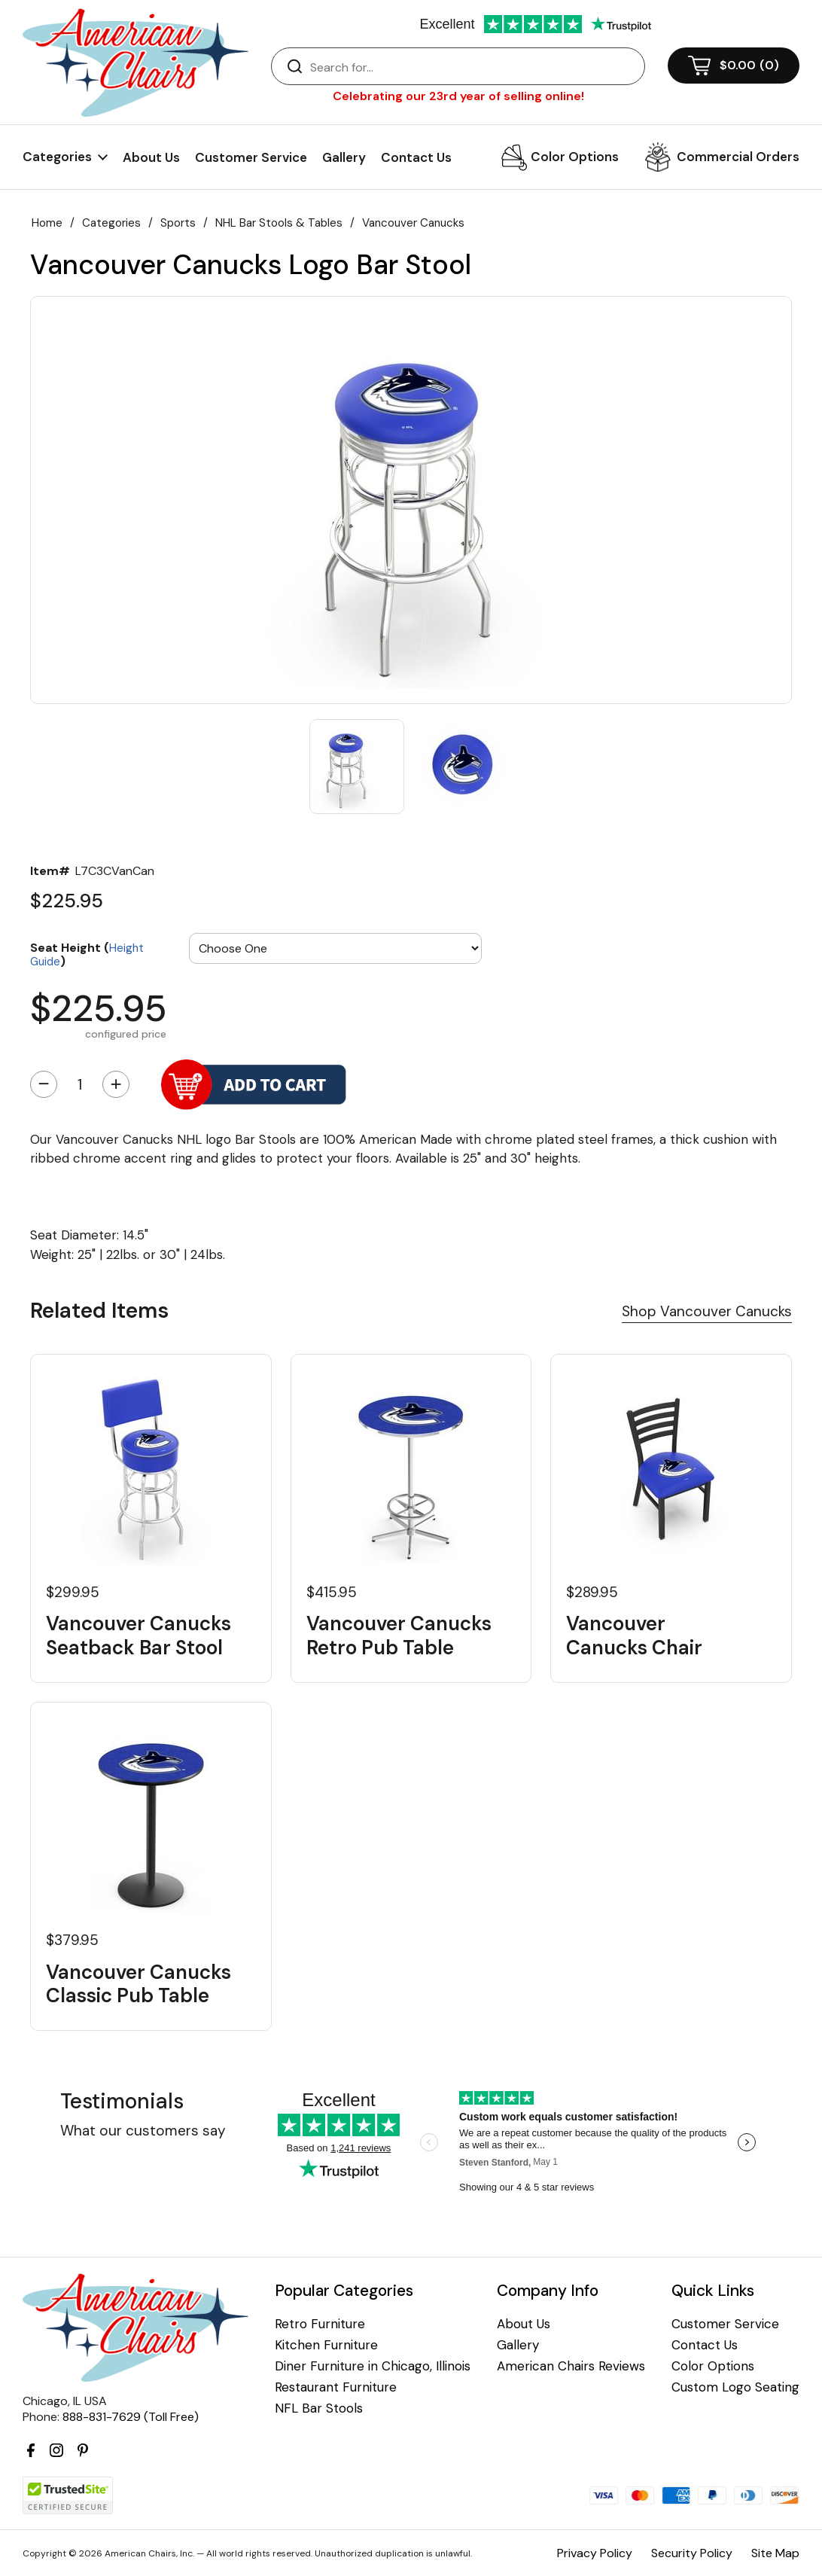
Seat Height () (87, 954)
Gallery (344, 157)
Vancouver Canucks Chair (634, 1635)
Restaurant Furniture (336, 2387)
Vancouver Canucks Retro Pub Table (399, 1635)
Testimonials (122, 2101)
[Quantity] (79, 1084)
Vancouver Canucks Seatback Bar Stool (138, 1635)
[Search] (473, 67)
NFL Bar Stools (319, 2408)
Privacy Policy (594, 2553)
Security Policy (691, 2553)
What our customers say (143, 2130)
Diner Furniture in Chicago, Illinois (372, 2366)
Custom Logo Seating (735, 2387)
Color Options (575, 156)
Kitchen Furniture (326, 2345)
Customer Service (251, 157)
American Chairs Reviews (571, 2366)
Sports (178, 222)
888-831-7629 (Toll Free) (130, 2417)
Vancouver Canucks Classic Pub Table (138, 1984)
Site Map (775, 2553)
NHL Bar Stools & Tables (278, 222)
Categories (111, 222)
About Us (151, 157)
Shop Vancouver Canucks (707, 1311)
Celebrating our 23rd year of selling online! (458, 96)
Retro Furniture (320, 2324)
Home (47, 222)
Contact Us (416, 157)
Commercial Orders (738, 156)
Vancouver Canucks (413, 222)
